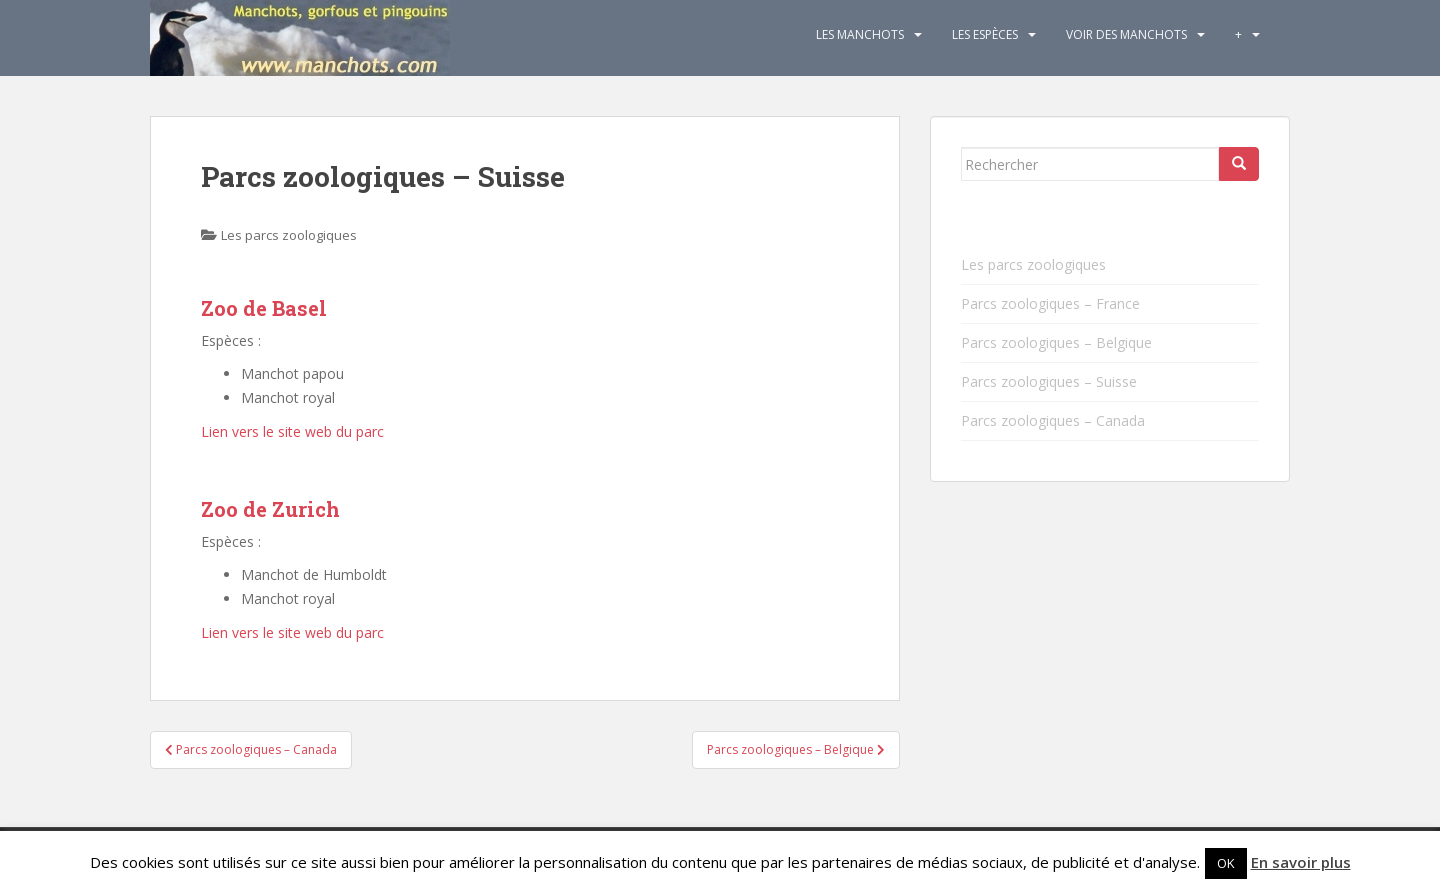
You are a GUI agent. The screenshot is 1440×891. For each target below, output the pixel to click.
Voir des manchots (1126, 34)
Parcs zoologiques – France (1050, 303)
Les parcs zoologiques (289, 235)
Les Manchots (860, 34)
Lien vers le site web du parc (292, 431)
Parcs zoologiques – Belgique (1056, 342)
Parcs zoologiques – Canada (1053, 420)
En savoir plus (1301, 862)
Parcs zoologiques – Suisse (1049, 381)
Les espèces (985, 34)
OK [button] (1226, 863)
